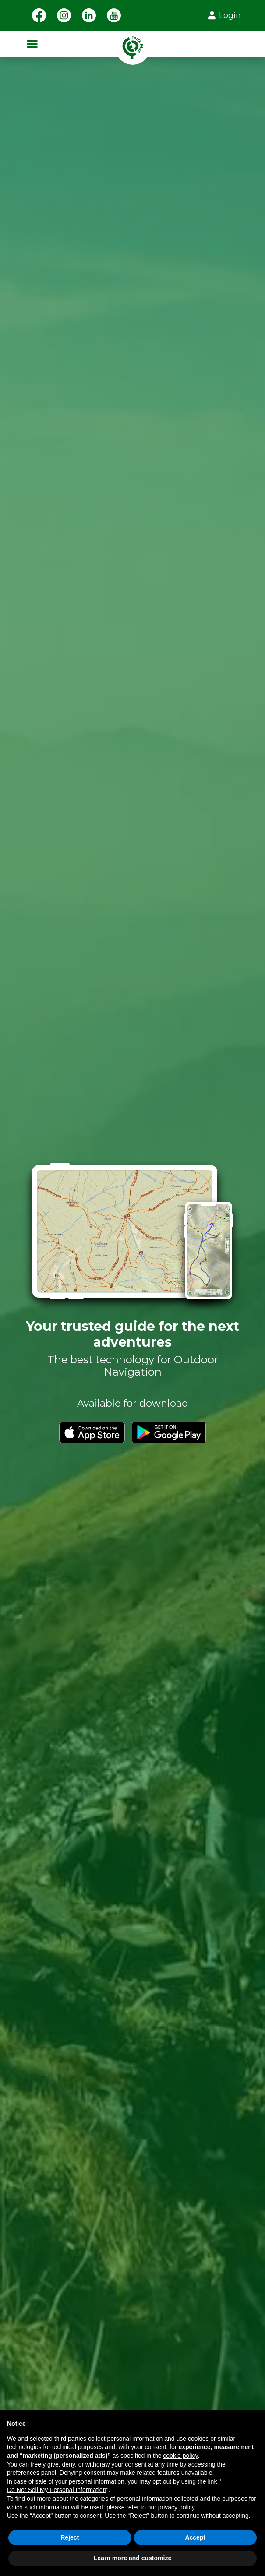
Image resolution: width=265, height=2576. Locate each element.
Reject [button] (69, 2537)
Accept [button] (195, 2537)
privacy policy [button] (176, 2507)
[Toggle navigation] (32, 44)
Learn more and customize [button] (132, 2558)
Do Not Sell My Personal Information (56, 2489)
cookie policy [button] (180, 2455)
